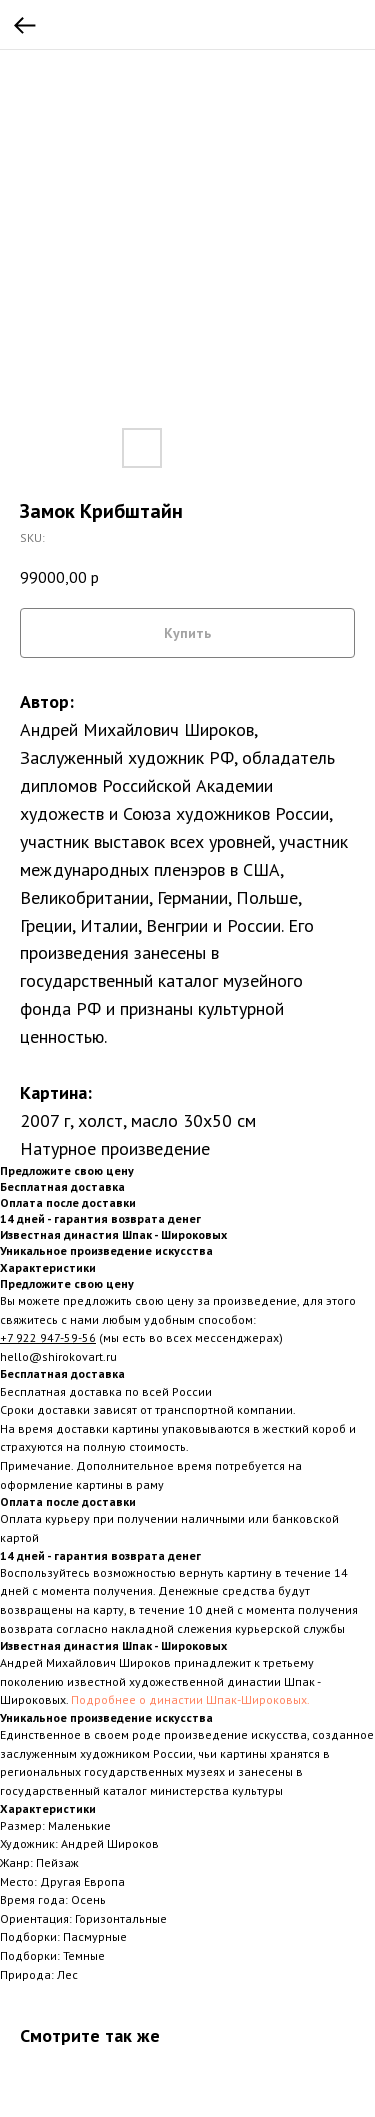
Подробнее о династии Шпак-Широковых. (190, 1699)
